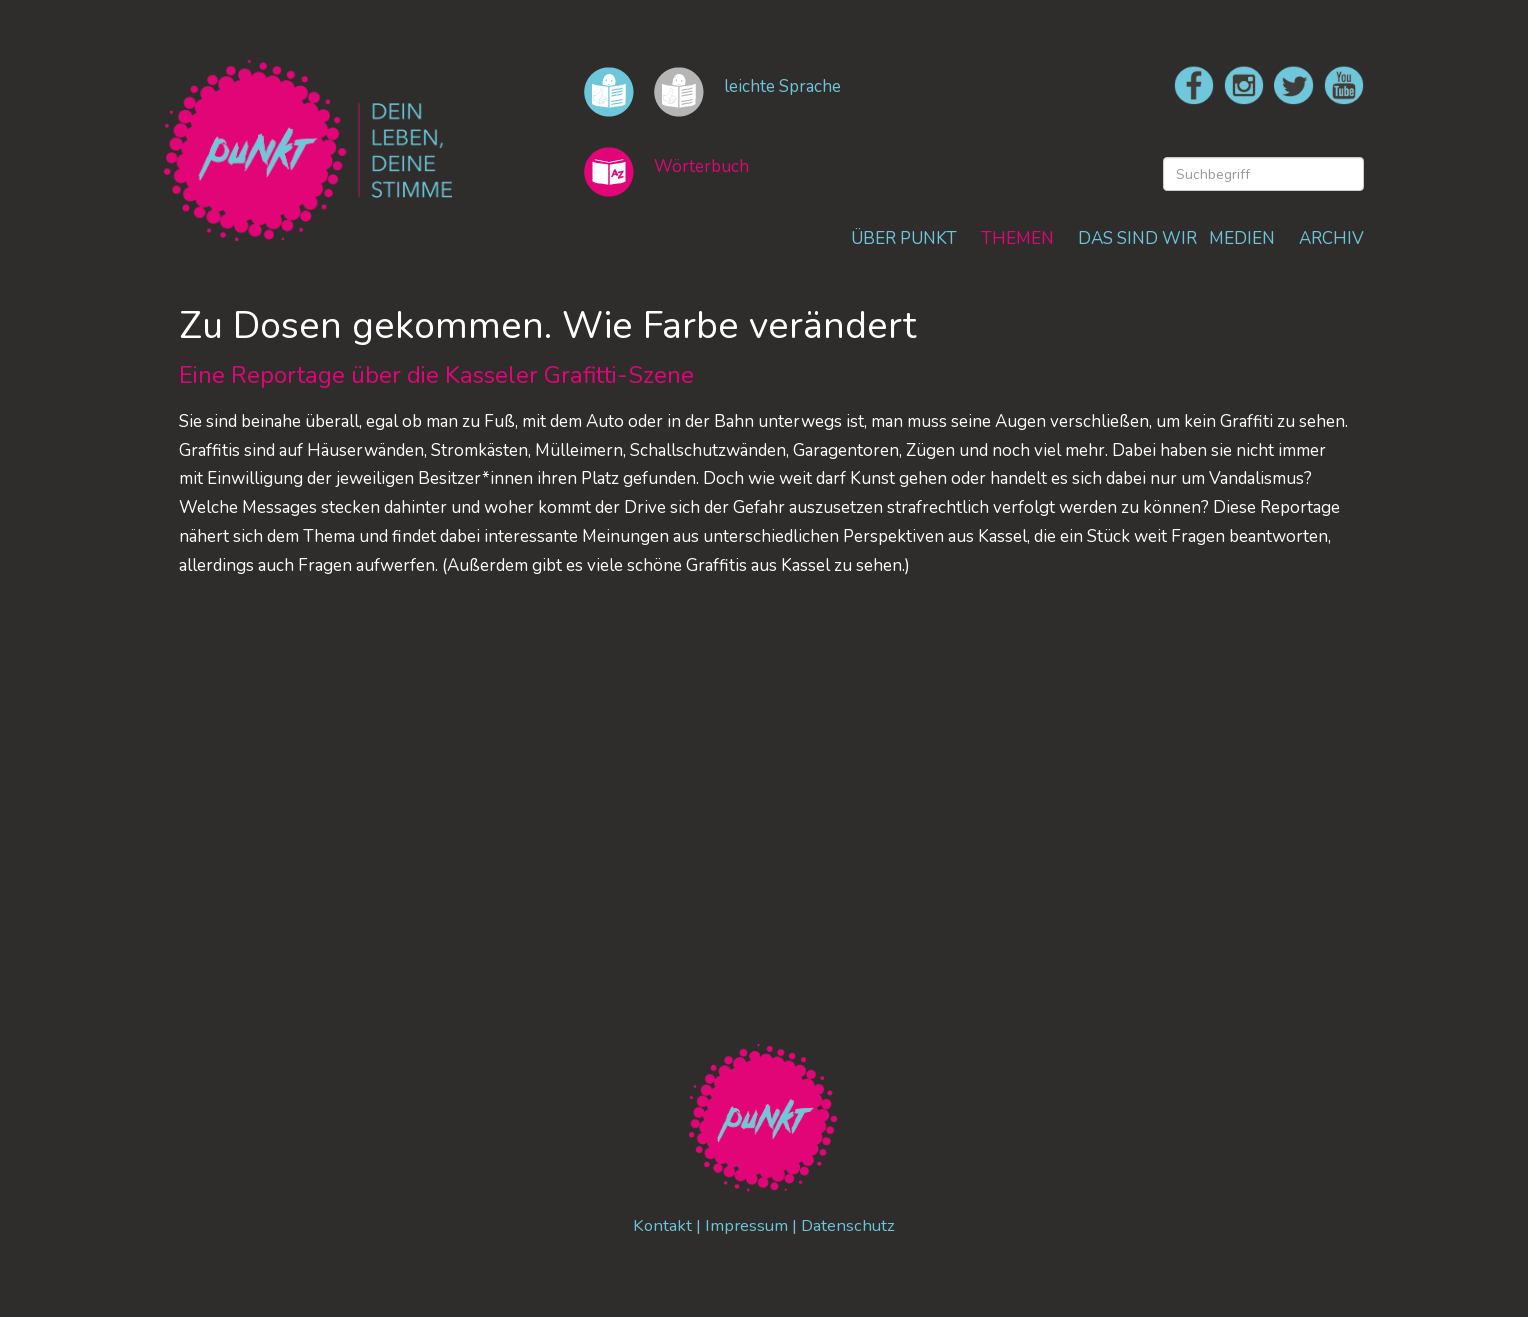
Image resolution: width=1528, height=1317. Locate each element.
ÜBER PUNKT (904, 238)
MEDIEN (1242, 238)
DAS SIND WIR (1137, 238)
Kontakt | (667, 1226)
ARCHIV (1331, 238)
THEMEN (1017, 238)
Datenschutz (850, 1226)
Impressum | (753, 1226)
